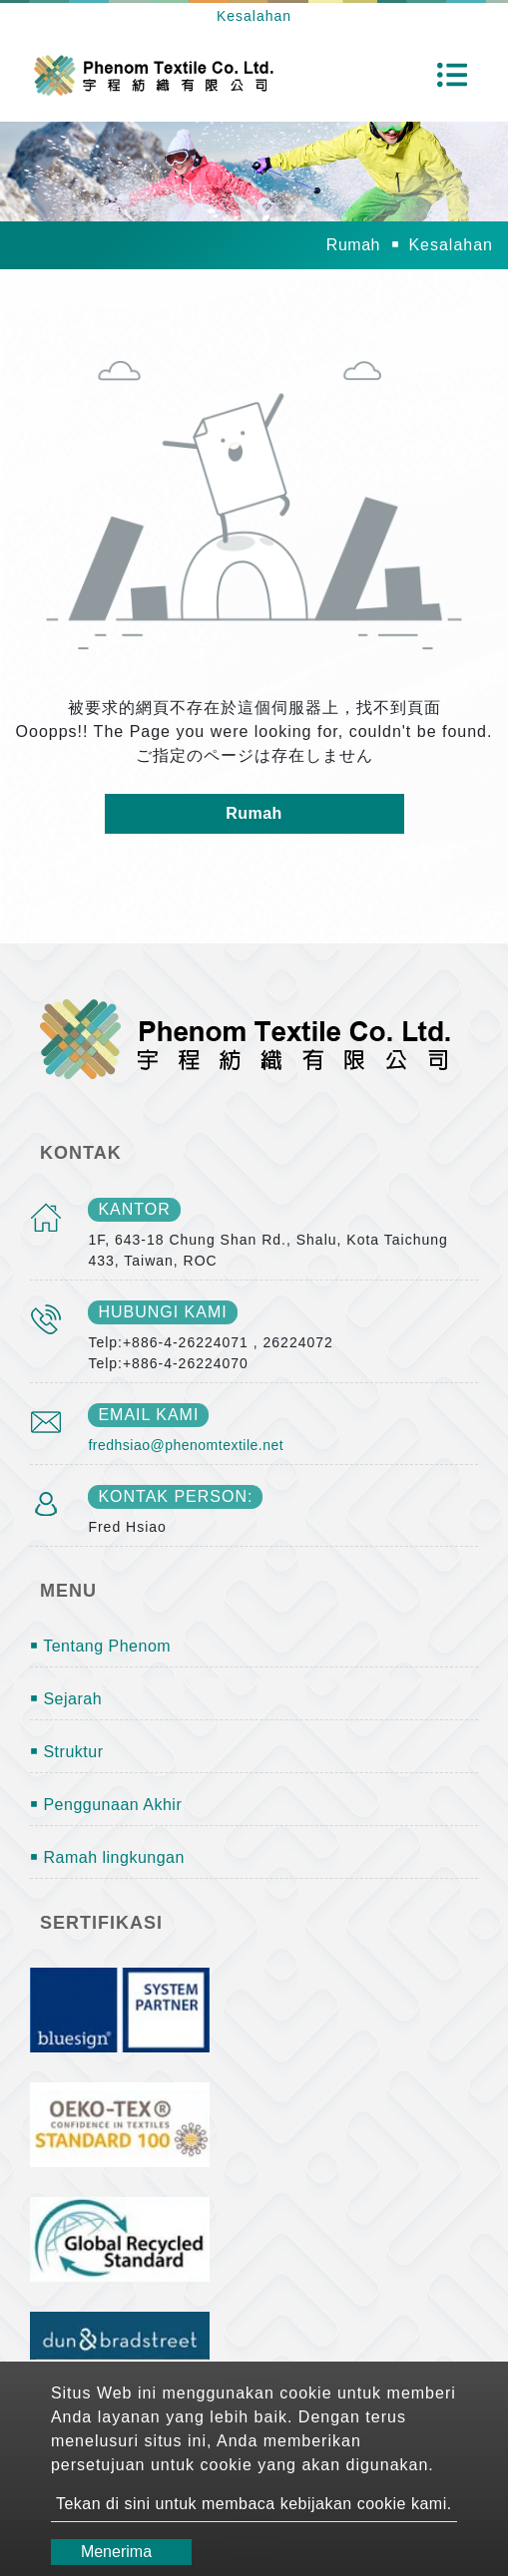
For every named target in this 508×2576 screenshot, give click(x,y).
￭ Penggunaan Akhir (106, 1804)
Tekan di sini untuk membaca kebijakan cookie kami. (254, 2503)
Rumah (353, 244)
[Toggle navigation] (452, 75)
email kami (148, 1414)
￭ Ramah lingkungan (107, 1857)
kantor (134, 1209)
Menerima (116, 2551)
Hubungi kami (162, 1311)
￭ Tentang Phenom (100, 1646)
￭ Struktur (66, 1751)
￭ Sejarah (66, 1698)
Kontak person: (175, 1496)
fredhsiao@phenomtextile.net (185, 1445)
